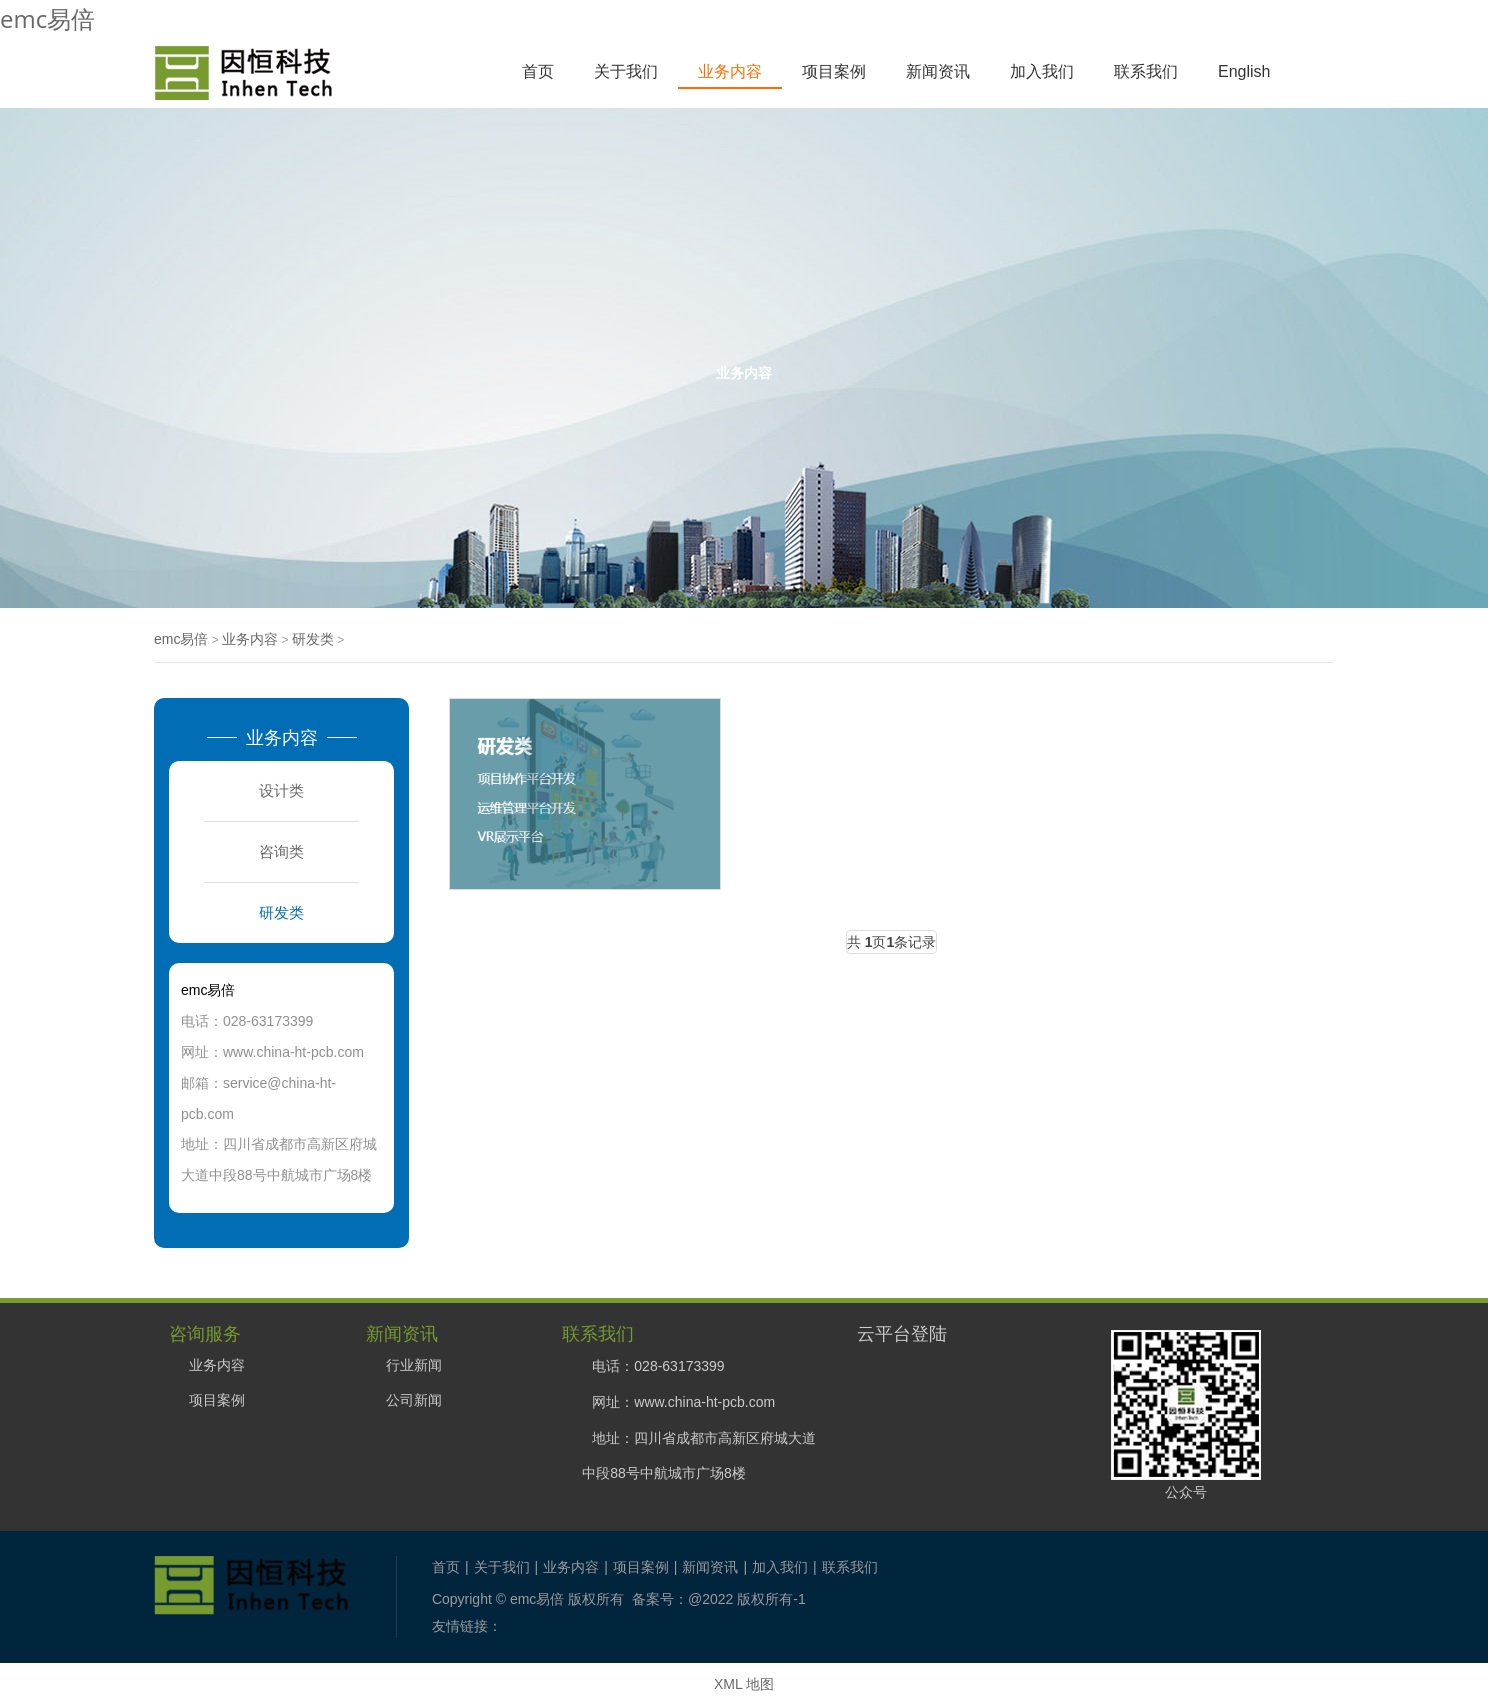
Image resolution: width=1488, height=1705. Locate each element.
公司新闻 (414, 1400)
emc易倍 (47, 18)
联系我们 (1146, 71)
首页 (538, 71)
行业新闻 (414, 1365)
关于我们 (626, 71)
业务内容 (730, 71)
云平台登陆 (902, 1333)
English (1244, 71)
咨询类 (281, 851)
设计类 (281, 790)
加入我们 (1042, 71)
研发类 (313, 639)
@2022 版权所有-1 (747, 1599)
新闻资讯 (938, 71)
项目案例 (834, 71)
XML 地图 (744, 1684)
